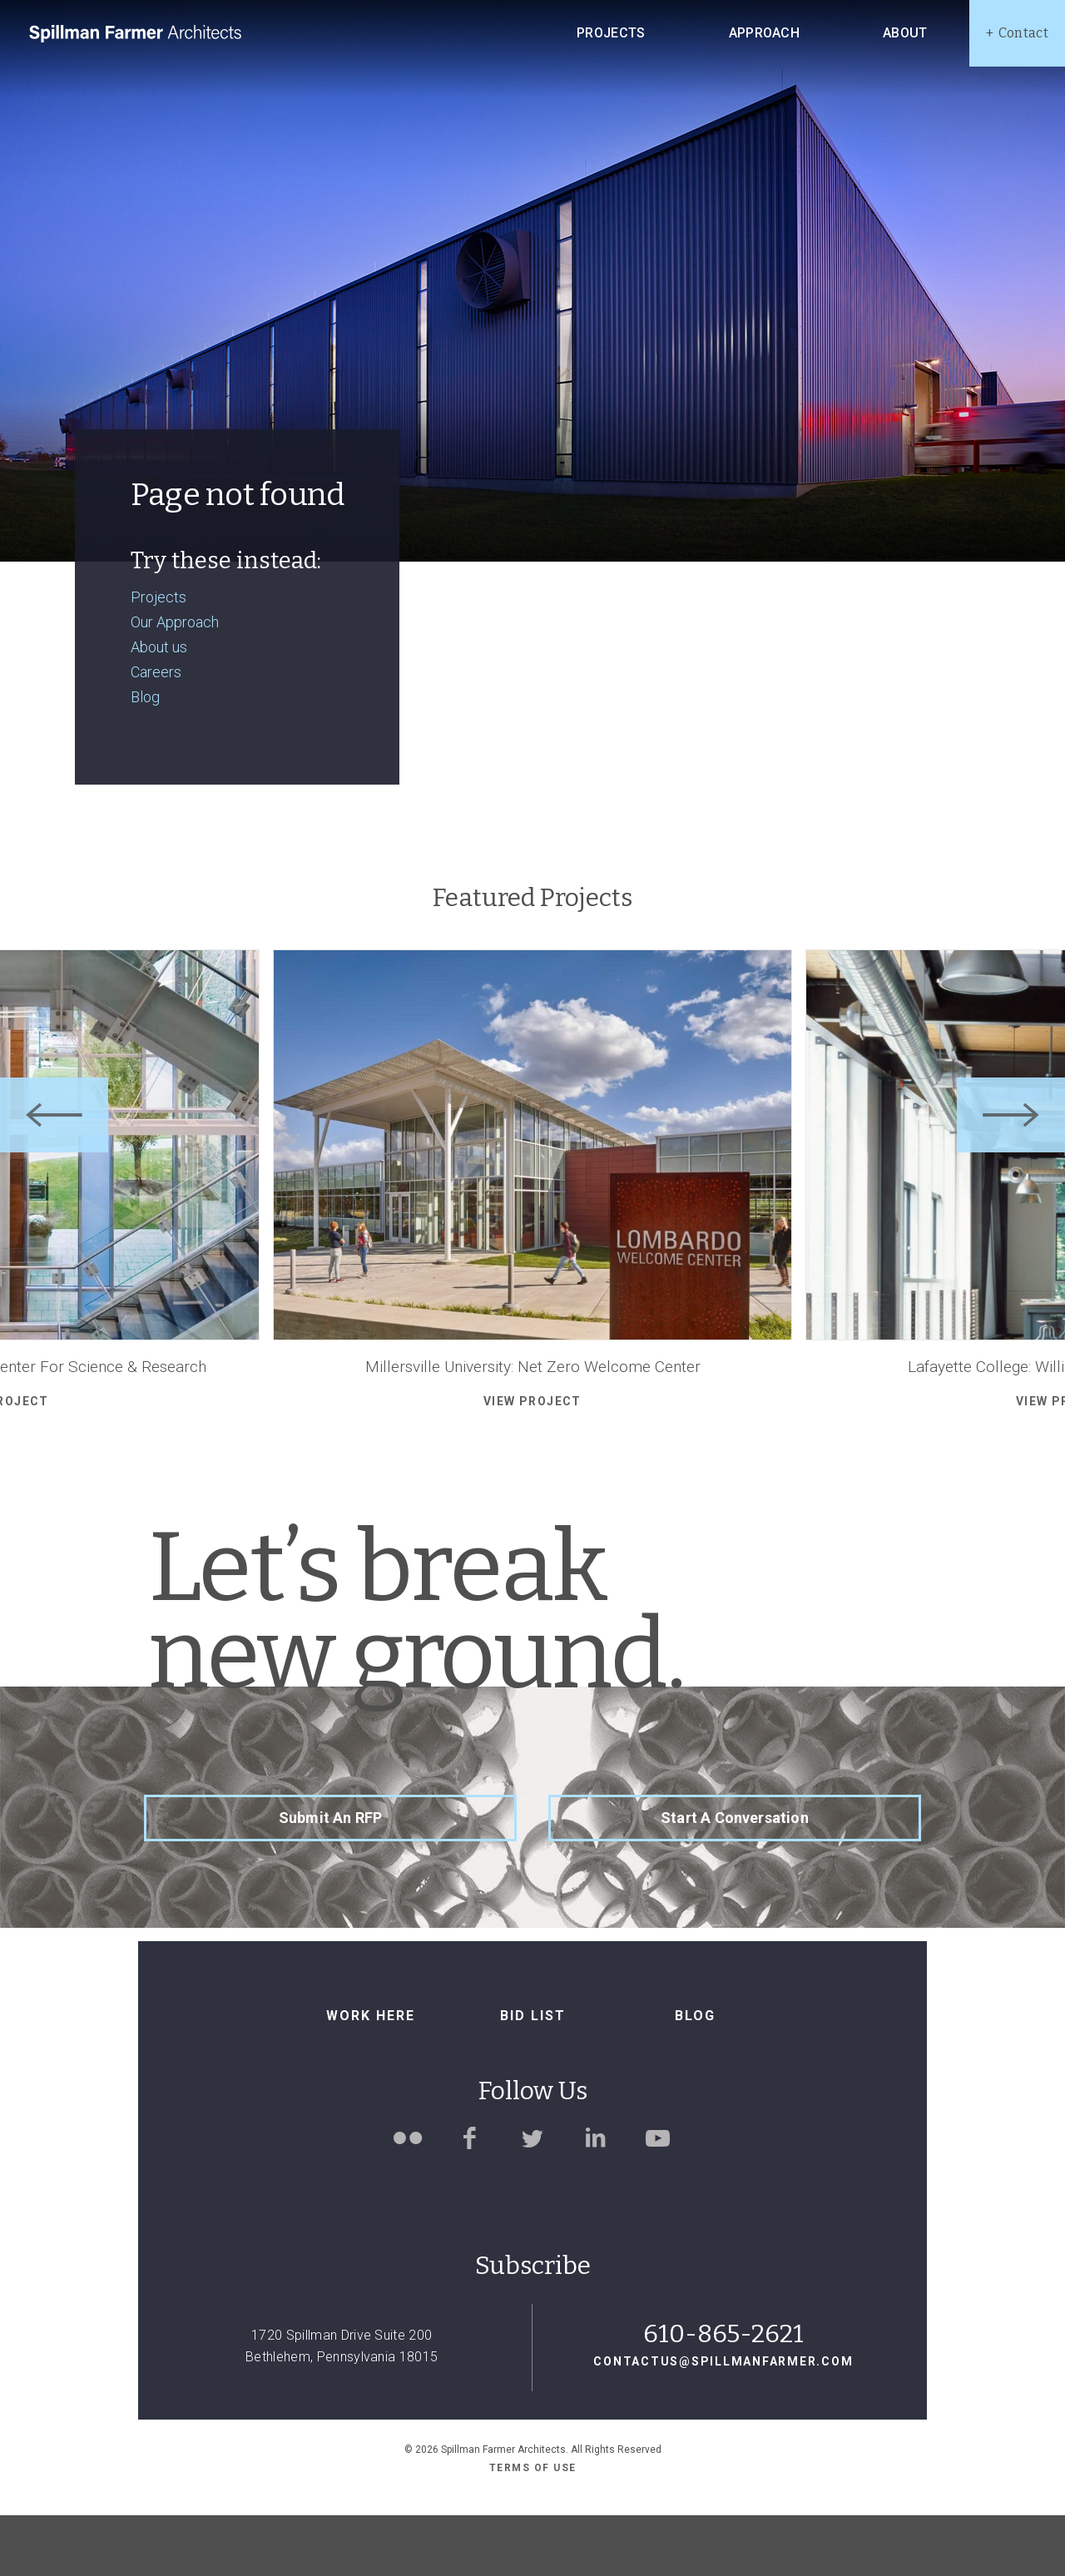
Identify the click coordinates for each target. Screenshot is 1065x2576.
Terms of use (533, 2528)
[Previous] (54, 1175)
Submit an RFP (330, 1878)
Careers (156, 732)
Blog (145, 757)
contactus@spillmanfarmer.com (723, 2422)
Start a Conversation (735, 1878)
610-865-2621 (723, 2395)
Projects (158, 657)
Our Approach (175, 682)
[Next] (1011, 1175)
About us (159, 707)
